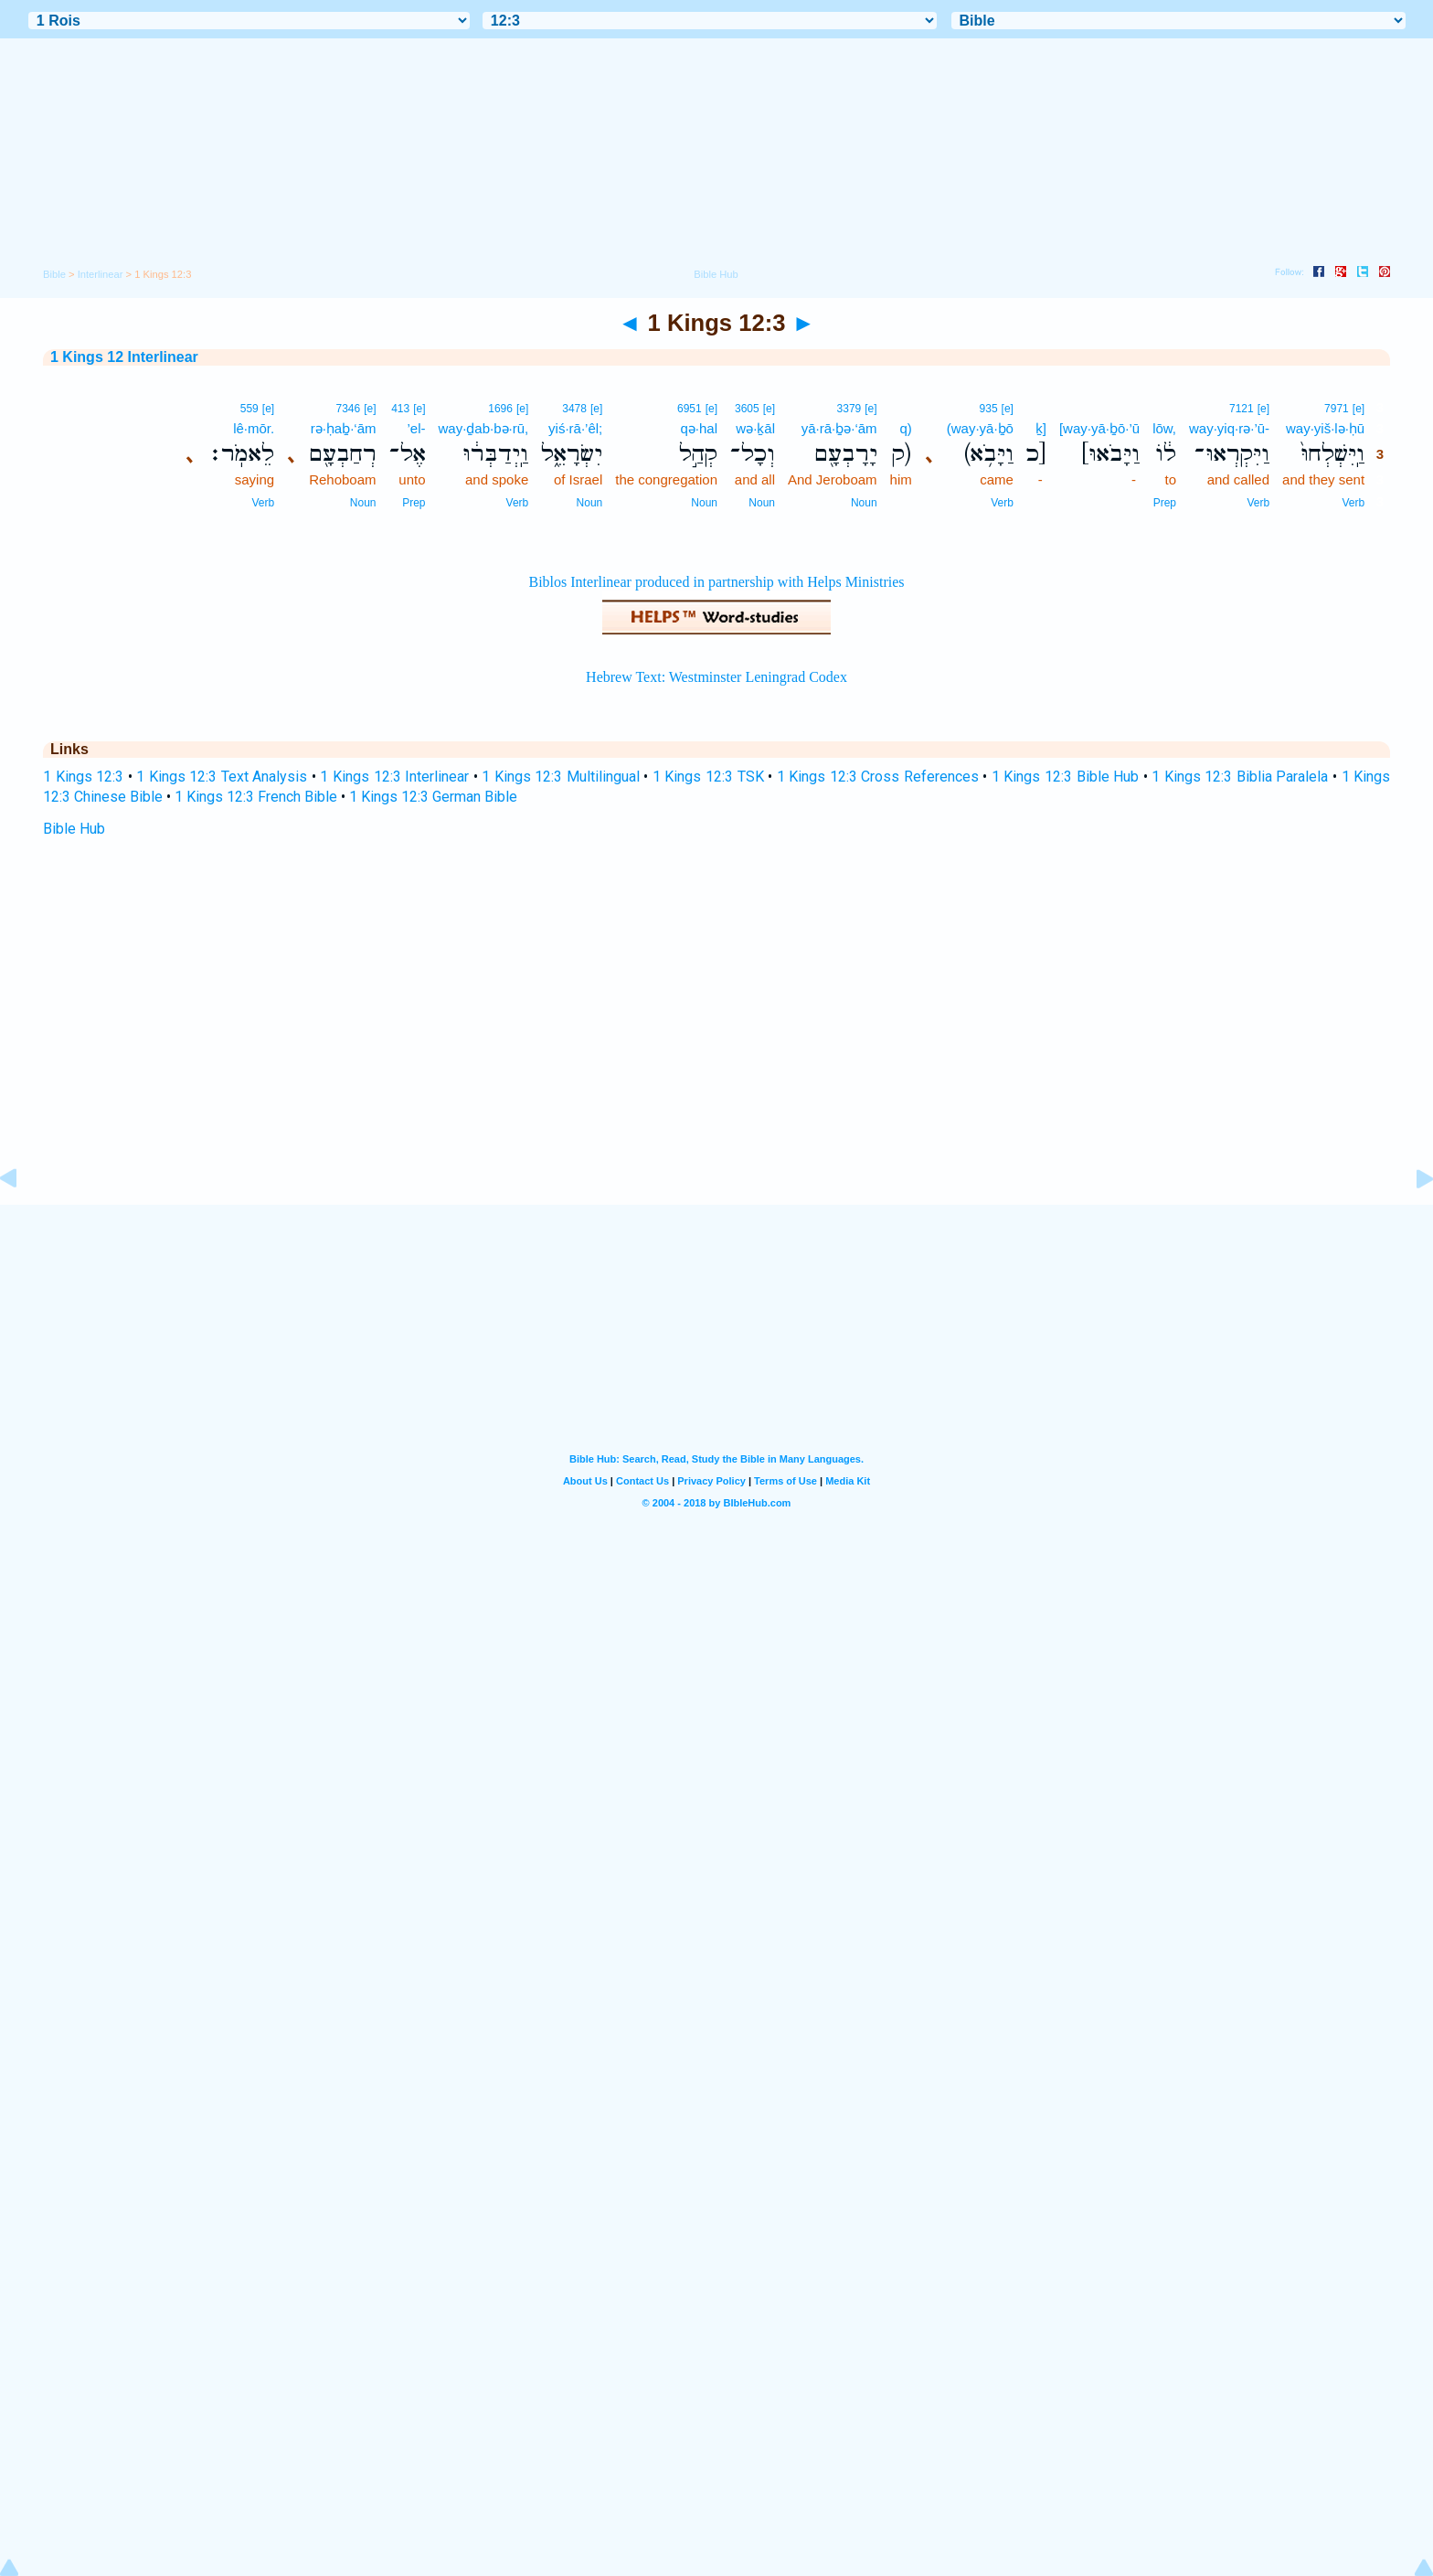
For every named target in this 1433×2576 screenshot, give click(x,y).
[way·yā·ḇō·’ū (1099, 428)
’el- (417, 428)
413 (400, 408)
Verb (1353, 502)
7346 (347, 408)
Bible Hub (74, 828)
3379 (849, 408)
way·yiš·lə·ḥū (1325, 428)
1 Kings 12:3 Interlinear (394, 776)
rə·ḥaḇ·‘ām (344, 428)
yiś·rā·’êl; (575, 428)
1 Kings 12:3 (83, 776)
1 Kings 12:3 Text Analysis (221, 776)
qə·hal (698, 428)
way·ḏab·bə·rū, (484, 428)
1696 (500, 408)
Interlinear (100, 274)
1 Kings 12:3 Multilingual (561, 776)
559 (249, 408)
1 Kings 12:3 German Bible (433, 796)
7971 (1336, 408)
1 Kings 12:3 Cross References (878, 776)
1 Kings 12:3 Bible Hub (1065, 776)
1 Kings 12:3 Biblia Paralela (1240, 776)
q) (905, 428)
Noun (864, 502)
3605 (747, 408)
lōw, (1164, 428)
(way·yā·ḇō (980, 428)
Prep (1164, 502)
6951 (689, 408)
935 (989, 408)
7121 (1241, 408)
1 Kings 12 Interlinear (124, 357)
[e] (1358, 408)
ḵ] (1040, 428)
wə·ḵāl (755, 428)
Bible (54, 274)
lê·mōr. (253, 428)
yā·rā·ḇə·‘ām (839, 428)
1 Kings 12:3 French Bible (256, 796)
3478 (574, 408)
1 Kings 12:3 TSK (708, 776)
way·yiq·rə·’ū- (1229, 428)
